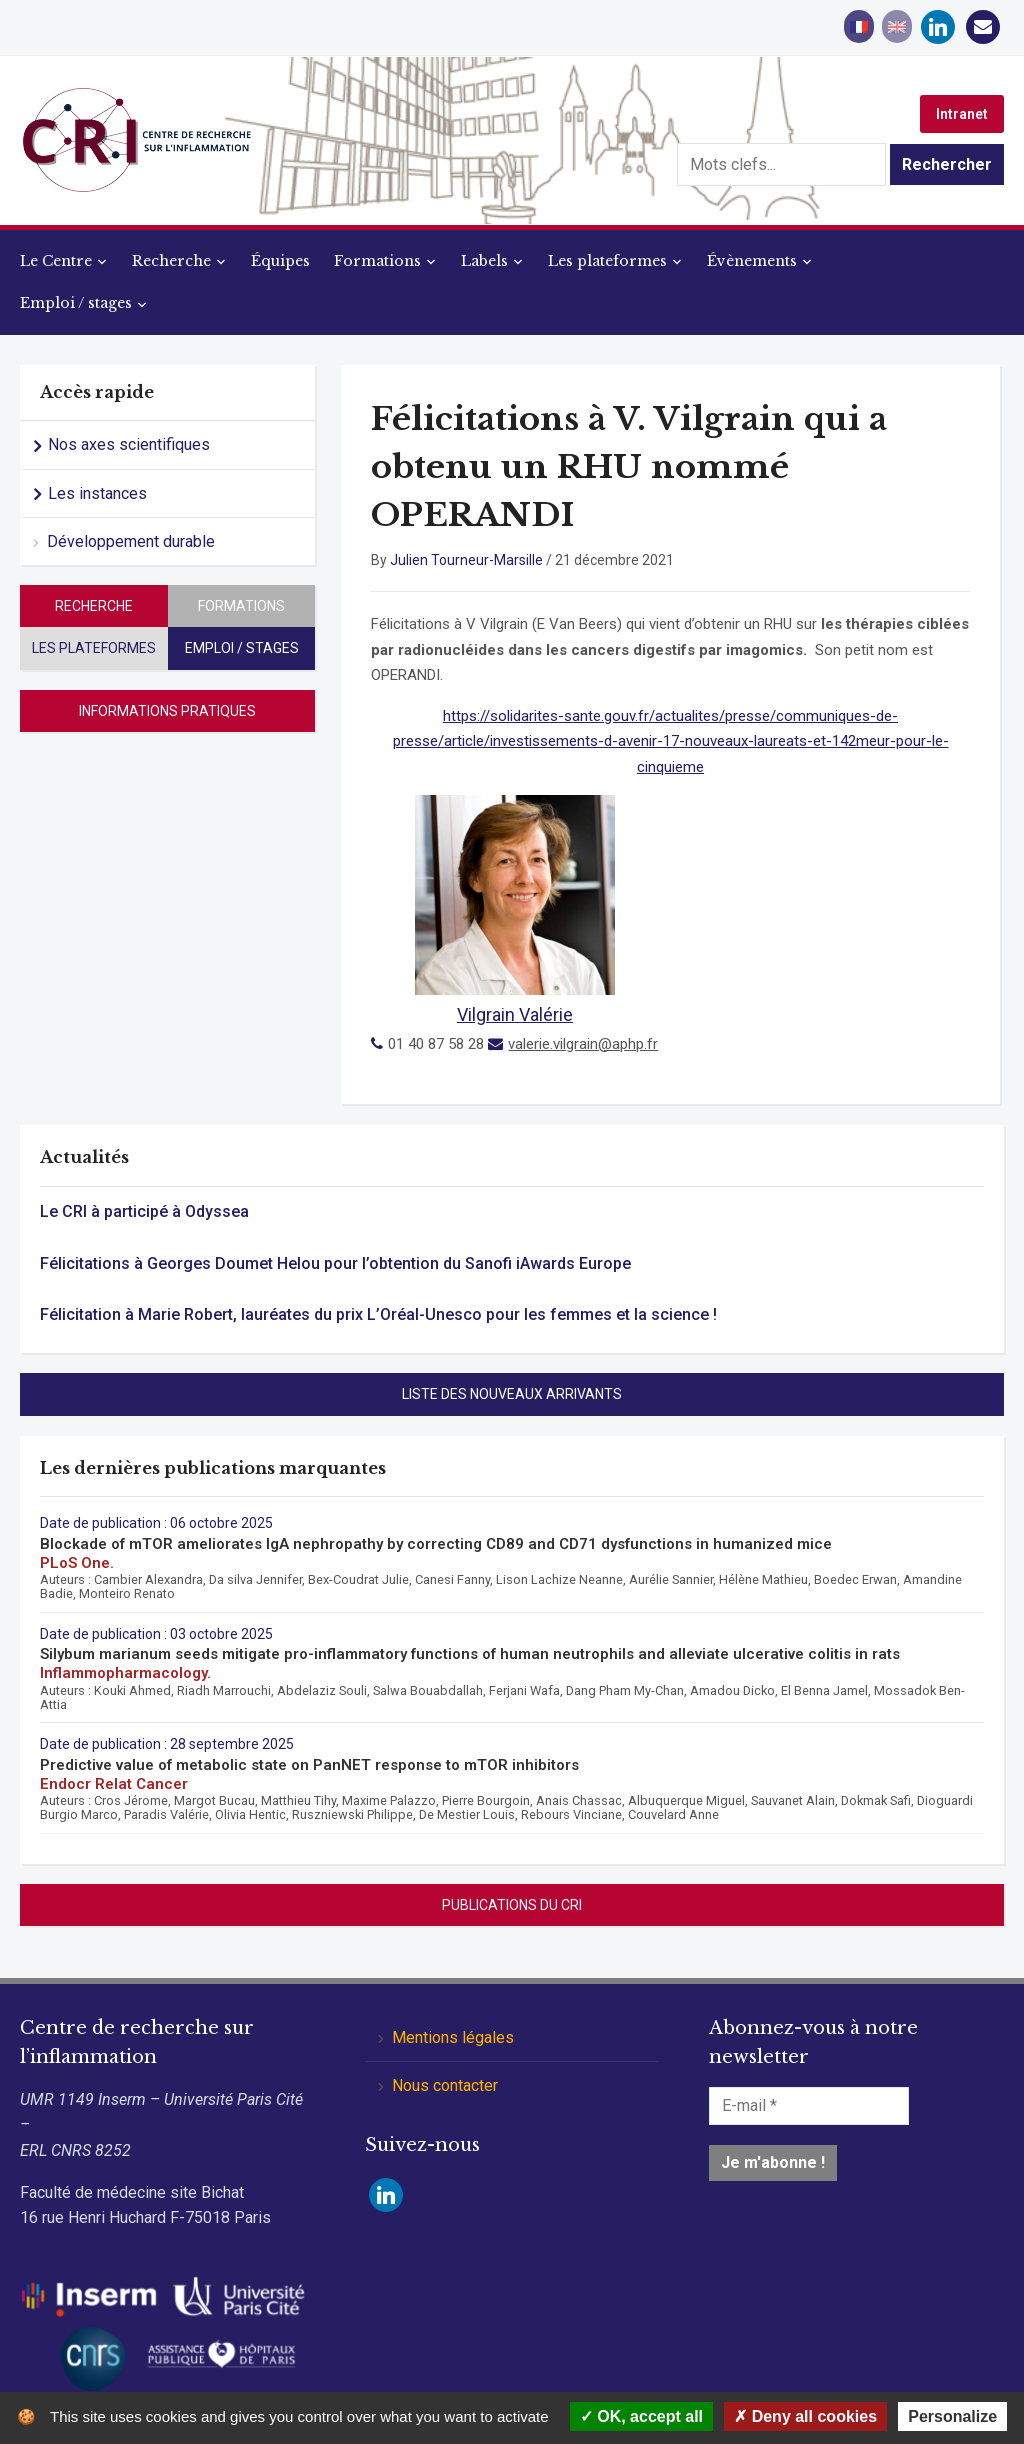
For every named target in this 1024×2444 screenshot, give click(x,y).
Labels (484, 261)
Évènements (752, 261)
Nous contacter (445, 2085)
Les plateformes (607, 261)
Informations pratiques (167, 711)
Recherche (171, 261)
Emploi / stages (76, 303)
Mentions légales (453, 2037)
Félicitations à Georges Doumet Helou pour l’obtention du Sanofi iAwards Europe (335, 1263)
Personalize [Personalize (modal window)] (952, 2416)
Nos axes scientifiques (129, 444)
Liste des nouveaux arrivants (512, 1394)
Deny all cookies (805, 2416)
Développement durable (131, 541)
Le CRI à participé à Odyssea (144, 1211)
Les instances (97, 493)
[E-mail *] (809, 2106)
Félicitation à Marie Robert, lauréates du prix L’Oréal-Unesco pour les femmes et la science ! (378, 1314)
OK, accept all (641, 2416)
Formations (377, 261)
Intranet (962, 114)
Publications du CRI (512, 1905)
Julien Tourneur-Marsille (466, 560)
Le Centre (56, 261)
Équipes (280, 261)
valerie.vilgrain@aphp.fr (583, 1044)
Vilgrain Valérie (515, 1014)
